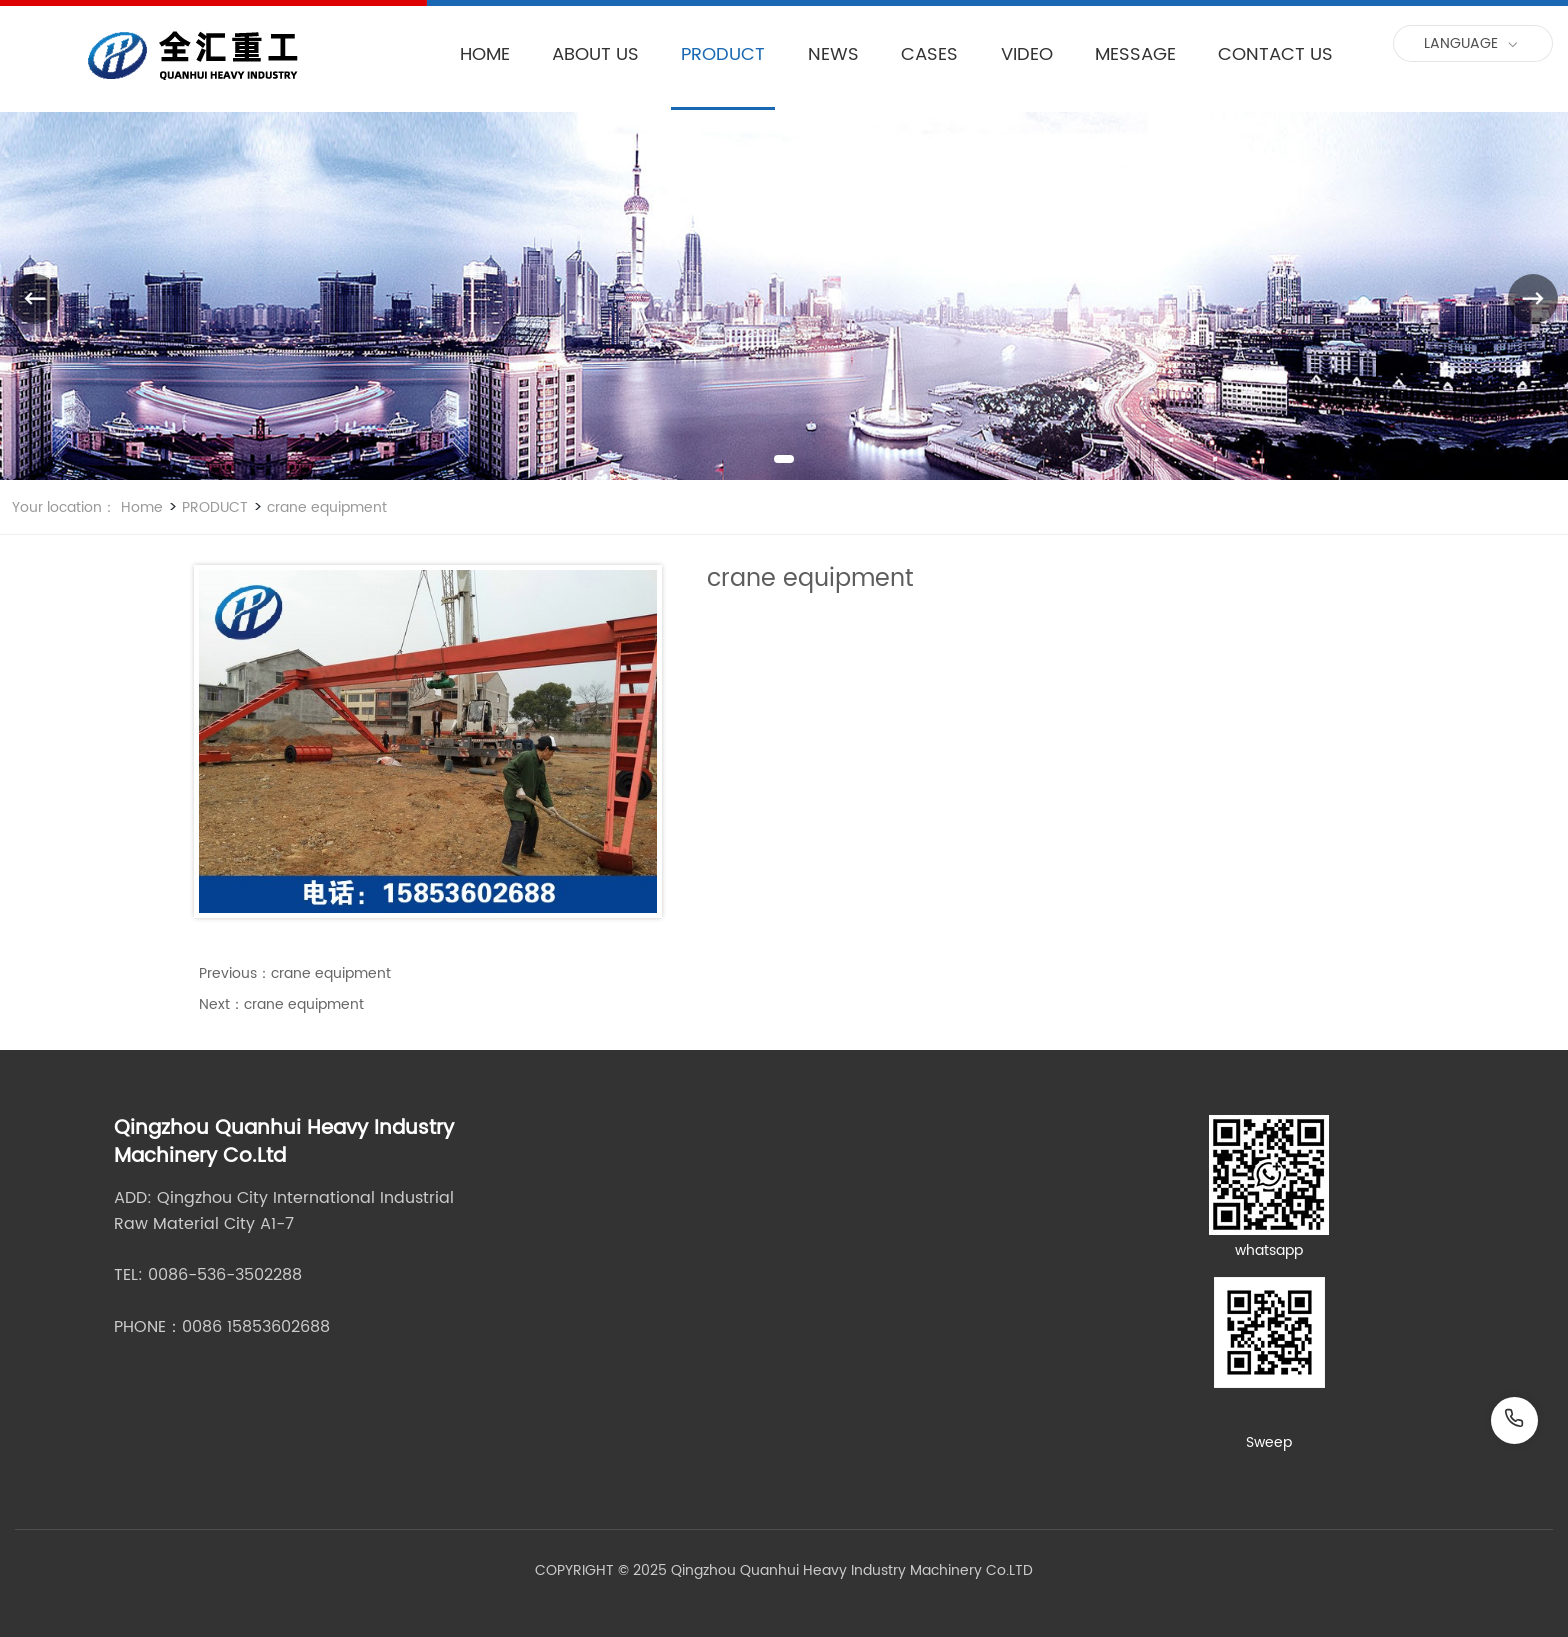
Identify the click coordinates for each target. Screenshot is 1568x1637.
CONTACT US (1275, 54)
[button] (784, 459)
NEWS (833, 54)
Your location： (64, 507)
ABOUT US (595, 54)
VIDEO (1027, 54)
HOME (485, 54)
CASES (929, 54)
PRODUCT (723, 54)
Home (142, 507)
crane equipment (325, 507)
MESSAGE (1135, 54)
